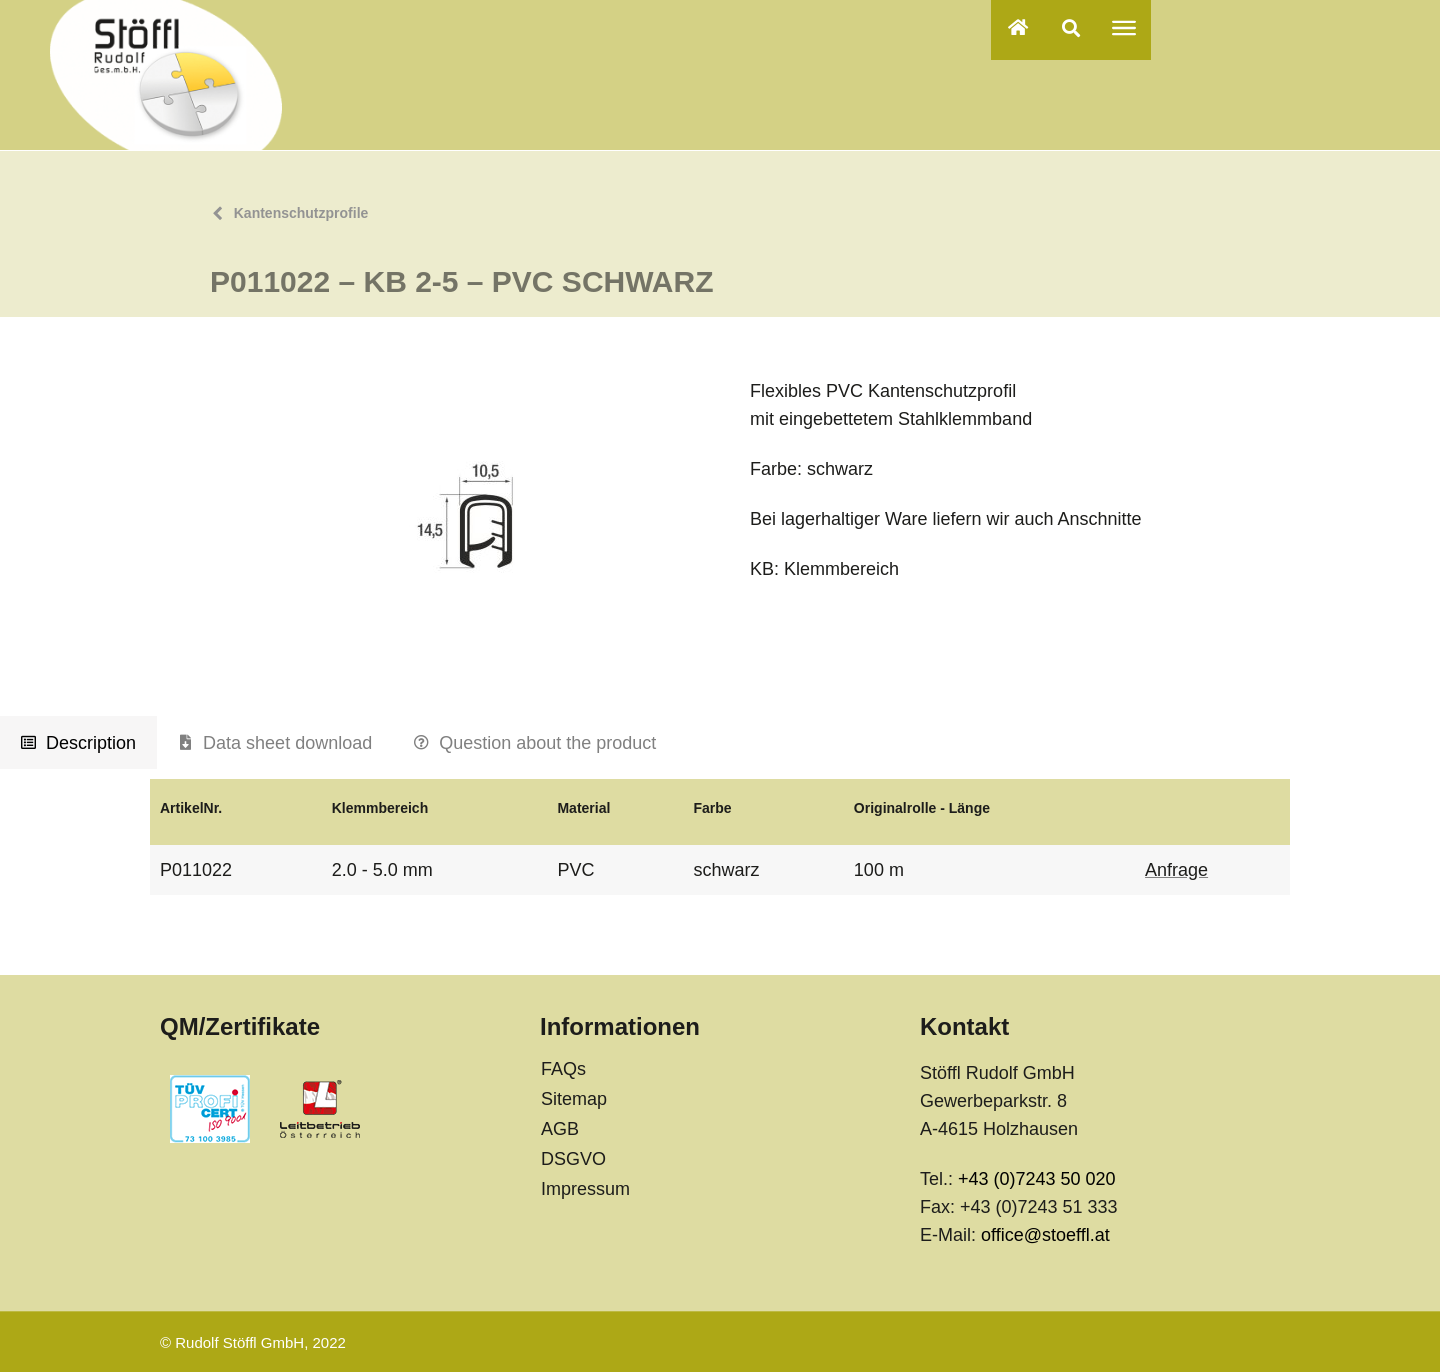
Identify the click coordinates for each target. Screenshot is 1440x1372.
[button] (1070, 27)
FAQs (563, 1069)
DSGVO (573, 1159)
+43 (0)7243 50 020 (1037, 1179)
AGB (560, 1129)
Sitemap (574, 1099)
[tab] (78, 743)
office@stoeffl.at (1045, 1235)
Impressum (585, 1189)
